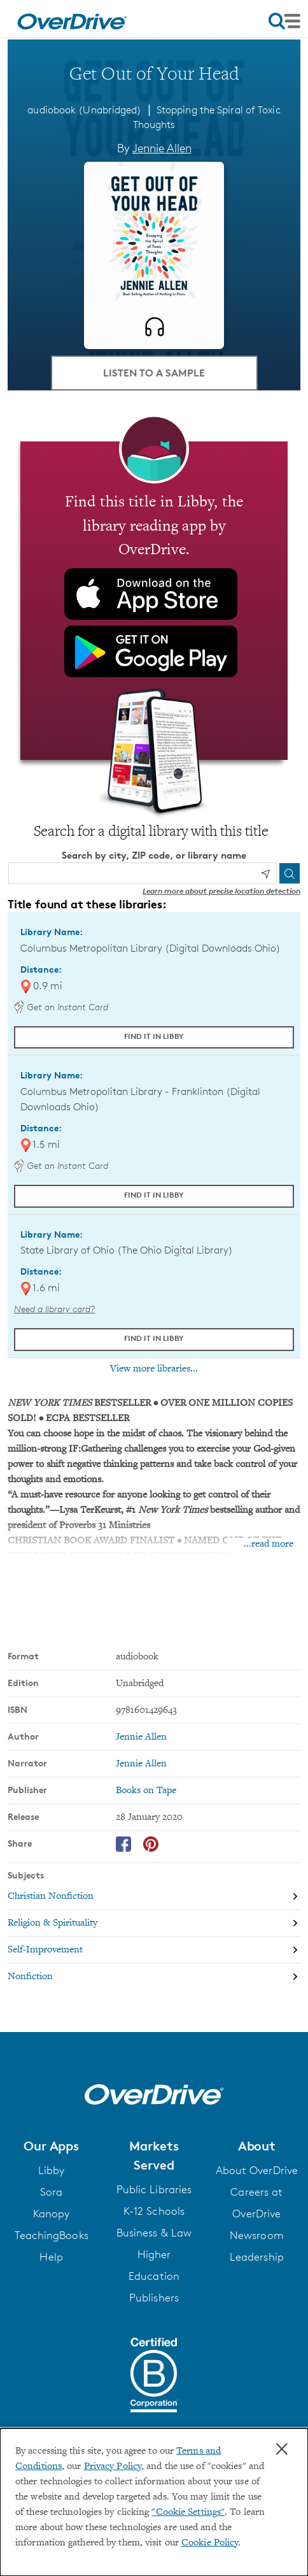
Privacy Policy (112, 2466)
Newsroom (257, 2235)
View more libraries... (154, 1369)
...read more (268, 1544)
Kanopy (51, 2213)
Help (50, 2256)
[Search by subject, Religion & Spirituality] (154, 1923)
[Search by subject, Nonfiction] (154, 1976)
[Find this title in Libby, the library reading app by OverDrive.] (154, 600)
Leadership (257, 2256)
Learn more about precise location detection (221, 891)
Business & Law (154, 2232)
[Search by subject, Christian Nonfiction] (154, 1896)
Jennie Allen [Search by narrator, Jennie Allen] (141, 1764)
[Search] (289, 873)
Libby (51, 2170)
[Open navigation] (284, 21)
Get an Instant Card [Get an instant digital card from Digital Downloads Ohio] (61, 1006)
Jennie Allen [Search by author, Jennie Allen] (162, 148)
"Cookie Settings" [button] (188, 2512)
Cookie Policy (209, 2543)
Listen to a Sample (154, 372)
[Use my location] (265, 874)
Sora (51, 2192)
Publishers (154, 2297)
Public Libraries (154, 2189)
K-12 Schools (154, 2211)
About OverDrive (257, 2170)
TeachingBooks (51, 2235)
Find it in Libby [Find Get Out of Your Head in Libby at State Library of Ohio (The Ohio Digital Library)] (154, 1338)
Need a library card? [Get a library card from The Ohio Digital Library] (54, 1308)
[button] (51, 2146)
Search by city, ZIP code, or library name (154, 855)
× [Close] (282, 2449)
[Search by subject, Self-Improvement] (154, 1950)
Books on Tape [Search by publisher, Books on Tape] (146, 1790)
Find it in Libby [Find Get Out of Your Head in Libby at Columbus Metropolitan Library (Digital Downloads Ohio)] (154, 1036)
